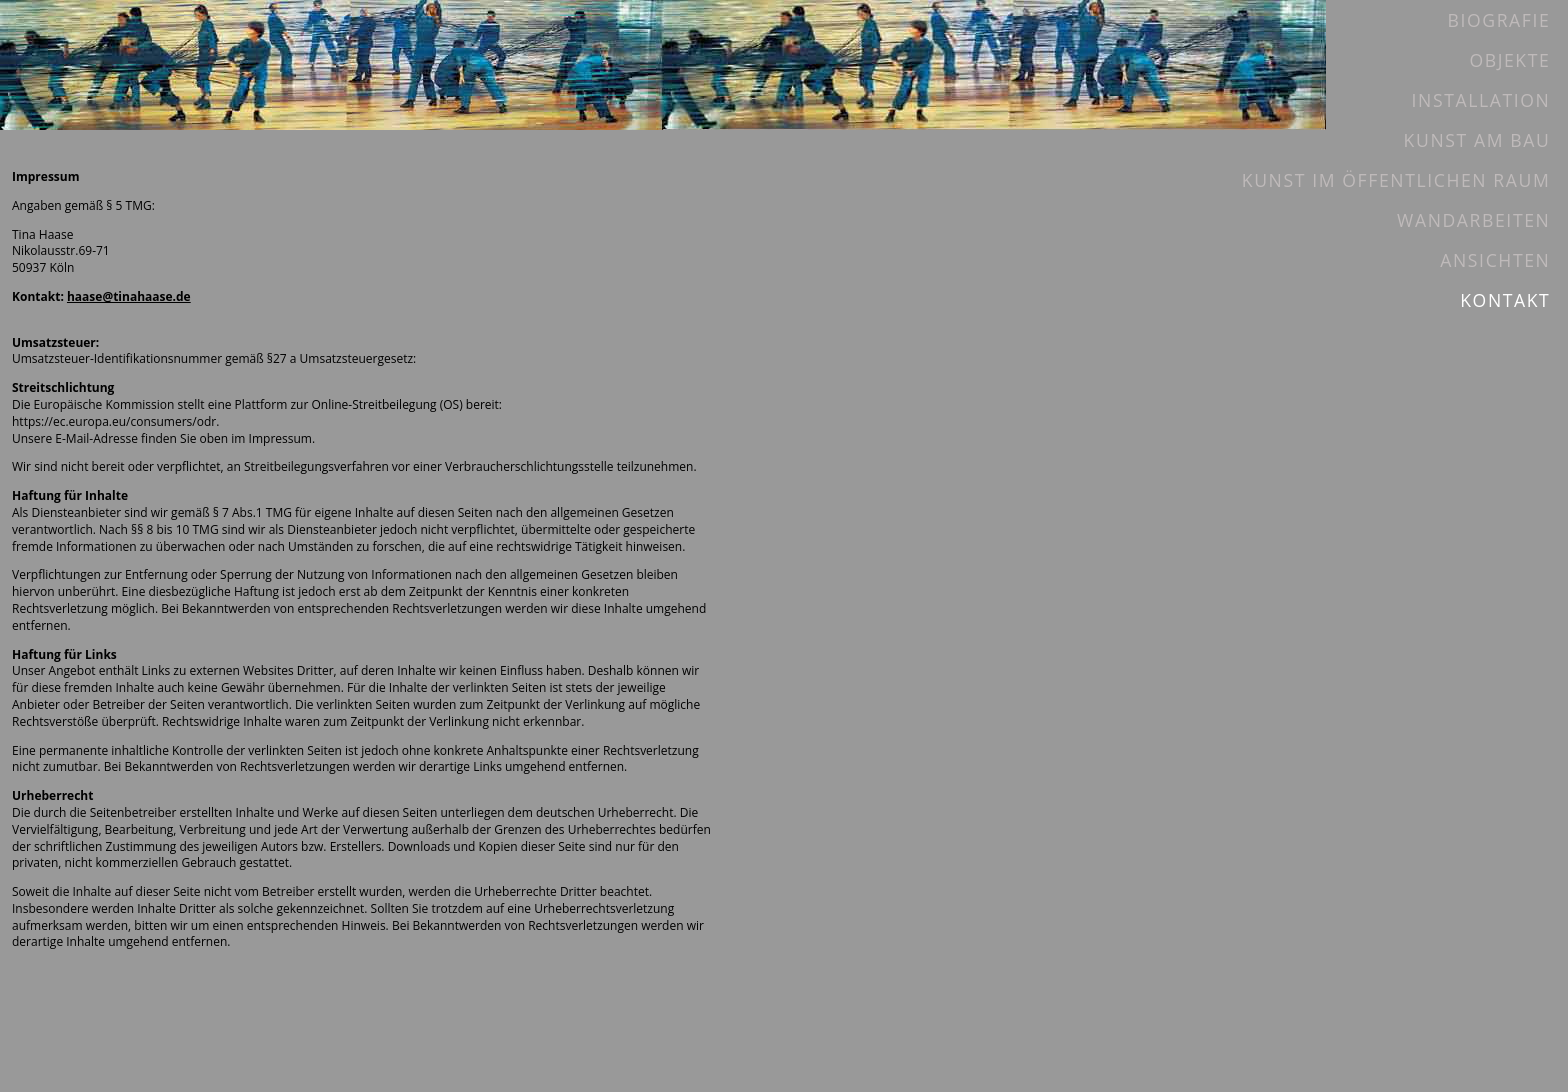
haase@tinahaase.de (129, 296)
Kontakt (1505, 300)
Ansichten (1495, 260)
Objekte (1509, 60)
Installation (1481, 100)
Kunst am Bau (1477, 140)
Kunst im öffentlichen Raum (1396, 180)
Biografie (1498, 20)
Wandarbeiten (1473, 220)
